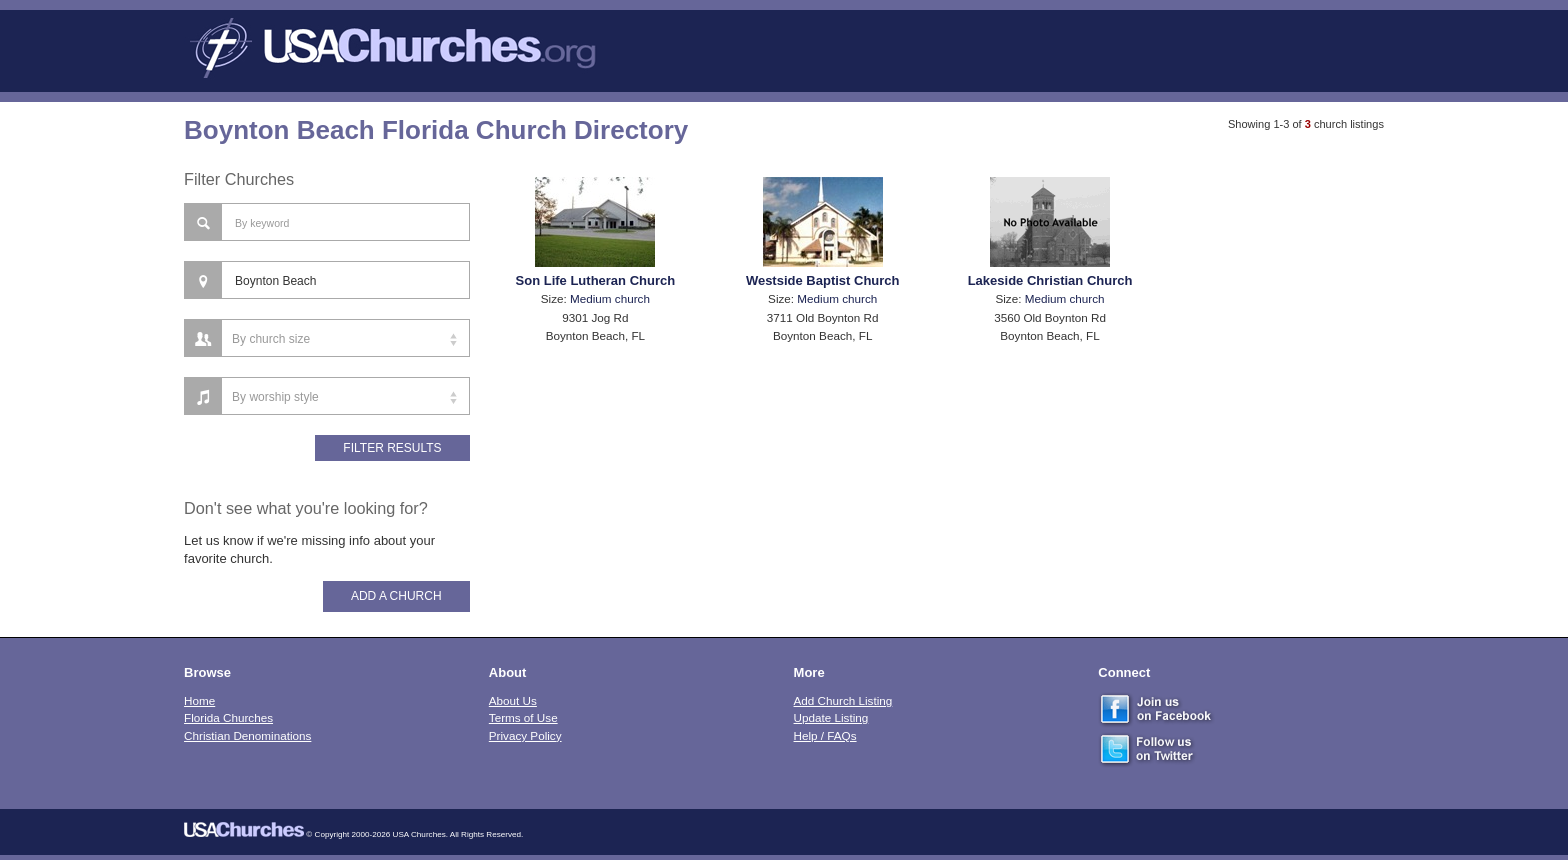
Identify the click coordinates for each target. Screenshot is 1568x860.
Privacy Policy (525, 735)
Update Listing (831, 717)
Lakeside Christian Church (1050, 280)
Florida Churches (228, 717)
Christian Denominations (247, 735)
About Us (513, 700)
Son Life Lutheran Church (596, 280)
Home (199, 700)
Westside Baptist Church (823, 280)
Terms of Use (523, 717)
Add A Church (396, 596)
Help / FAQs (825, 735)
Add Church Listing (843, 700)
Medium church (610, 298)
